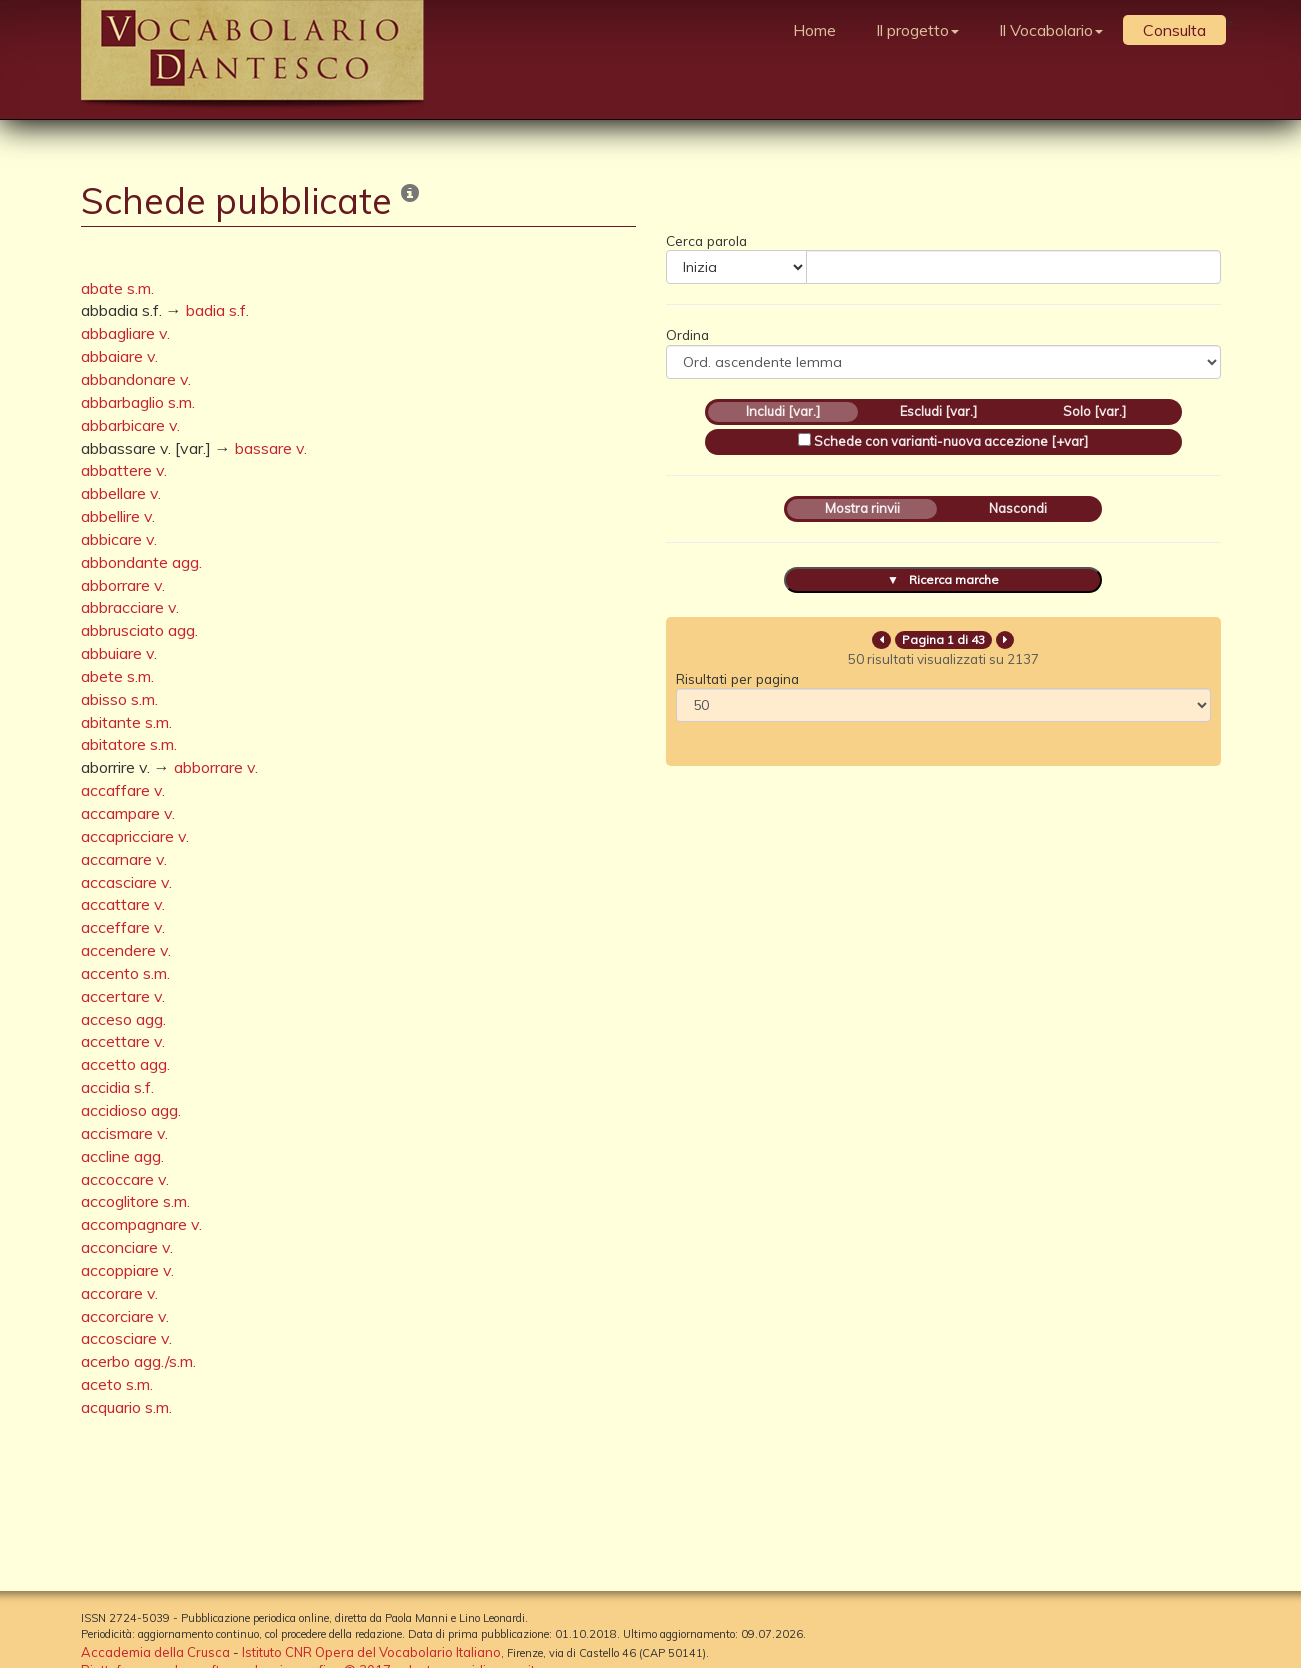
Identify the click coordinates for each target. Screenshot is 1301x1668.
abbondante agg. (141, 562)
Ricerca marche (954, 579)
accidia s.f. (117, 1087)
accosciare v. (126, 1338)
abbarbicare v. (130, 425)
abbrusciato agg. (139, 630)
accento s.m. (125, 973)
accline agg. (122, 1156)
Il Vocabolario (1051, 30)
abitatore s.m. (129, 744)
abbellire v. (118, 516)
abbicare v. (119, 539)
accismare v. (124, 1133)
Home (814, 30)
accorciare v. (125, 1316)
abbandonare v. (136, 379)
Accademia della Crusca (155, 1652)
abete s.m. (117, 676)
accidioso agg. (131, 1110)
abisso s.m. (119, 699)
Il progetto (917, 30)
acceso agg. (123, 1019)
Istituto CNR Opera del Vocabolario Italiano (371, 1652)
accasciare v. (126, 882)
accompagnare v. (141, 1224)
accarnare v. (124, 859)
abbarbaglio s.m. (138, 402)
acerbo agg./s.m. (138, 1361)
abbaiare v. (119, 356)
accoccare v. (125, 1179)
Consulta (1174, 30)
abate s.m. (117, 288)
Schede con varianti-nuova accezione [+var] (951, 441)
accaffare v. (123, 790)
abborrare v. (123, 585)
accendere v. (126, 950)
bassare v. (271, 448)
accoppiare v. (127, 1270)
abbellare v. (121, 493)
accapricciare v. (135, 836)
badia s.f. (217, 310)
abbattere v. (124, 470)
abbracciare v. (130, 607)
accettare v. (123, 1041)
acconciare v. (127, 1247)
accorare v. (119, 1293)
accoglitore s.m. (135, 1201)
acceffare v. (123, 927)
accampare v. (128, 813)
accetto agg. (125, 1064)
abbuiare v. (119, 653)
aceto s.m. (117, 1384)
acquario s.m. (126, 1407)
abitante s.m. (126, 722)
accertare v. (123, 996)
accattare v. (123, 904)
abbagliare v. (125, 333)
